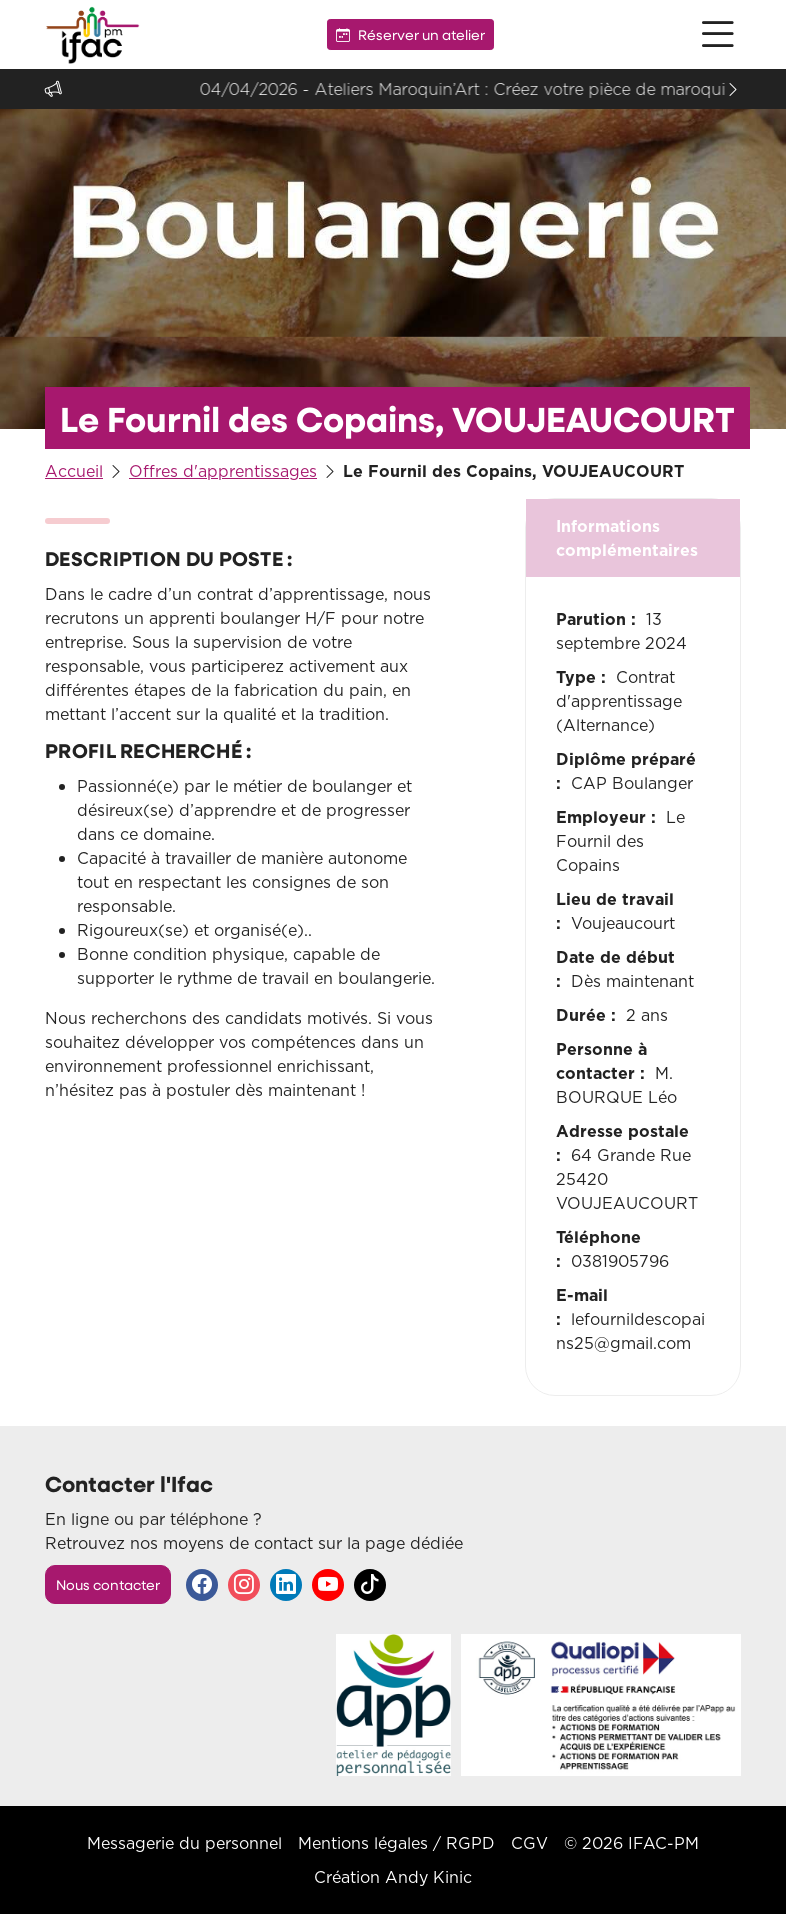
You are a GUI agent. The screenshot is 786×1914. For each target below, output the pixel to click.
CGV (529, 1843)
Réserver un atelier (410, 34)
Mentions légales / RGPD (396, 1843)
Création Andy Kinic (393, 1877)
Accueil (74, 471)
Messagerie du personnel (184, 1843)
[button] (718, 34)
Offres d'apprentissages (223, 471)
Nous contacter (108, 1584)
